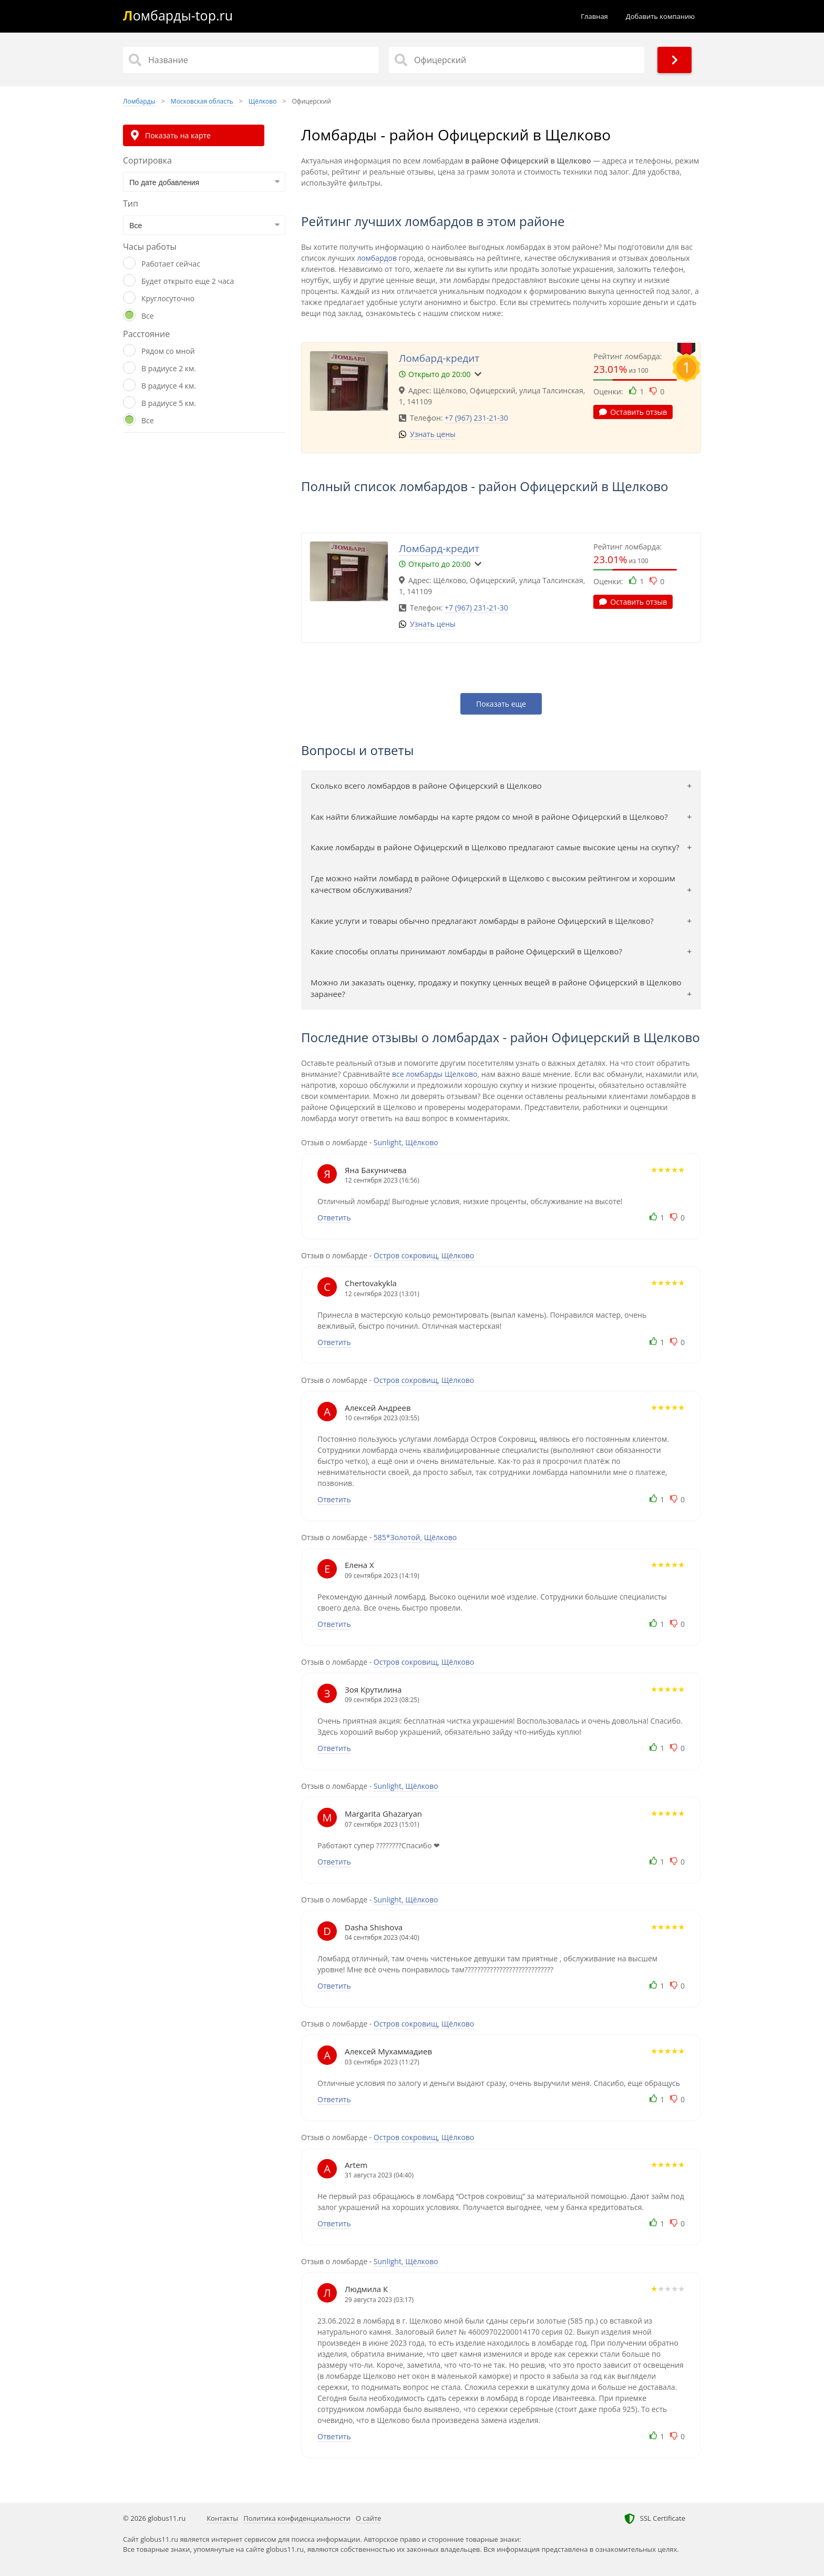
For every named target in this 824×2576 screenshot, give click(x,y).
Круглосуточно (167, 298)
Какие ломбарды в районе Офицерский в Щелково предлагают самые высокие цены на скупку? (495, 847)
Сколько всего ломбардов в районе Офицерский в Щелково (426, 785)
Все (147, 316)
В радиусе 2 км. (168, 368)
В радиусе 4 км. (168, 386)
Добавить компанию (660, 16)
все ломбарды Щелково (435, 1074)
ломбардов (377, 258)
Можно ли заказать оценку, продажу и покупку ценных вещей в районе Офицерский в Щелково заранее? (496, 988)
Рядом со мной (168, 351)
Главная (594, 16)
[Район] (516, 60)
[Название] (250, 60)
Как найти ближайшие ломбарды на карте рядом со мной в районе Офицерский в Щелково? (489, 816)
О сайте (369, 2518)
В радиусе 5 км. (168, 403)
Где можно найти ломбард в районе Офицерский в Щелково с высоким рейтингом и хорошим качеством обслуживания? (493, 884)
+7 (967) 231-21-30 (476, 418)
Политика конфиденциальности (296, 2518)
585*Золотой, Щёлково (415, 1537)
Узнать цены (433, 434)
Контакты (222, 2518)
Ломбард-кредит (439, 358)
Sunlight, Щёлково (406, 1142)
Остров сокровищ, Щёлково (424, 1255)
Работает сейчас (170, 264)
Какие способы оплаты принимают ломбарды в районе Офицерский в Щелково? (466, 951)
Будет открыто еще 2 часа (187, 281)
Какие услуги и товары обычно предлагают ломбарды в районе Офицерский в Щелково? (482, 920)
